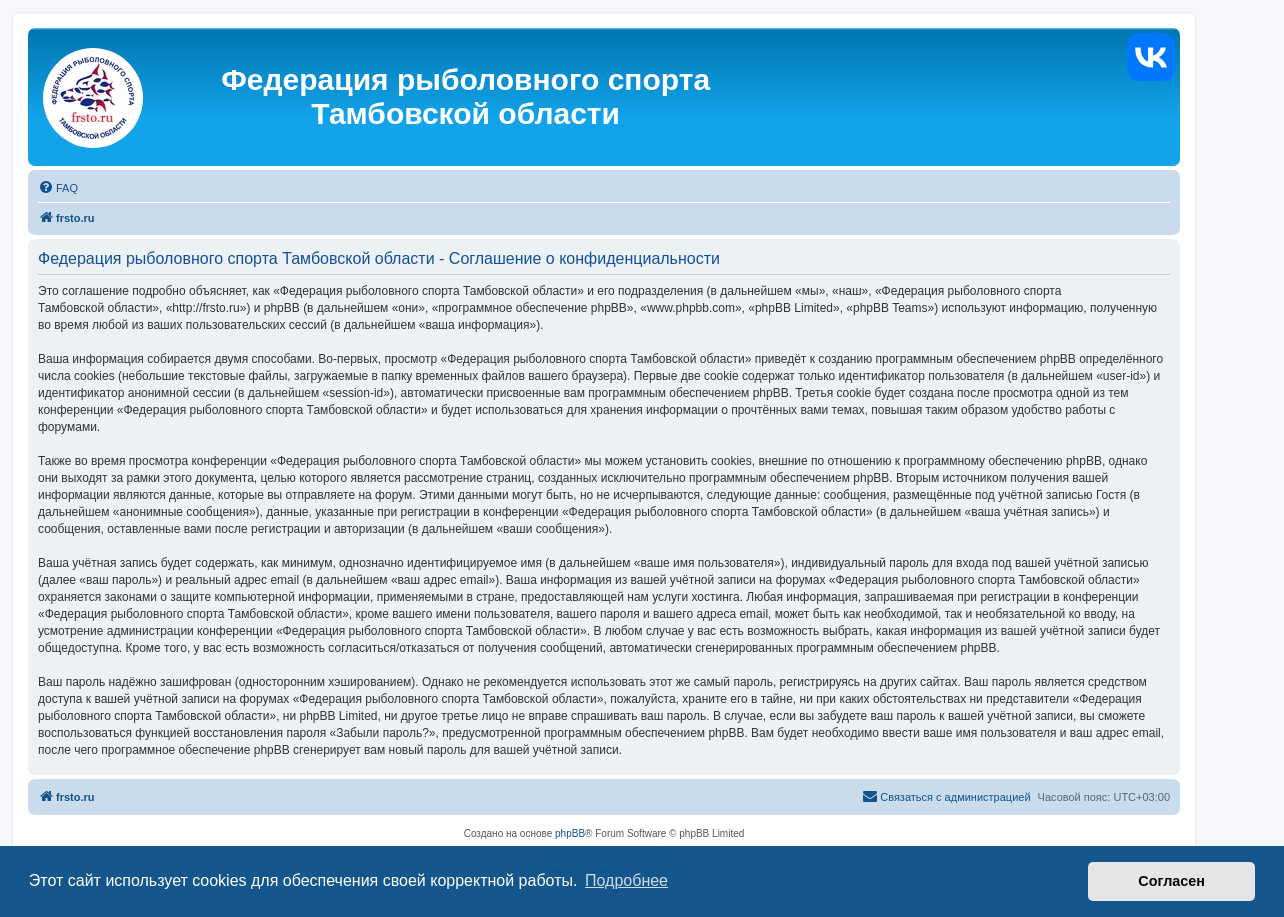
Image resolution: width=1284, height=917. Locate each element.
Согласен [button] (1171, 881)
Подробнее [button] (626, 880)
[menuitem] (58, 188)
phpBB (570, 833)
